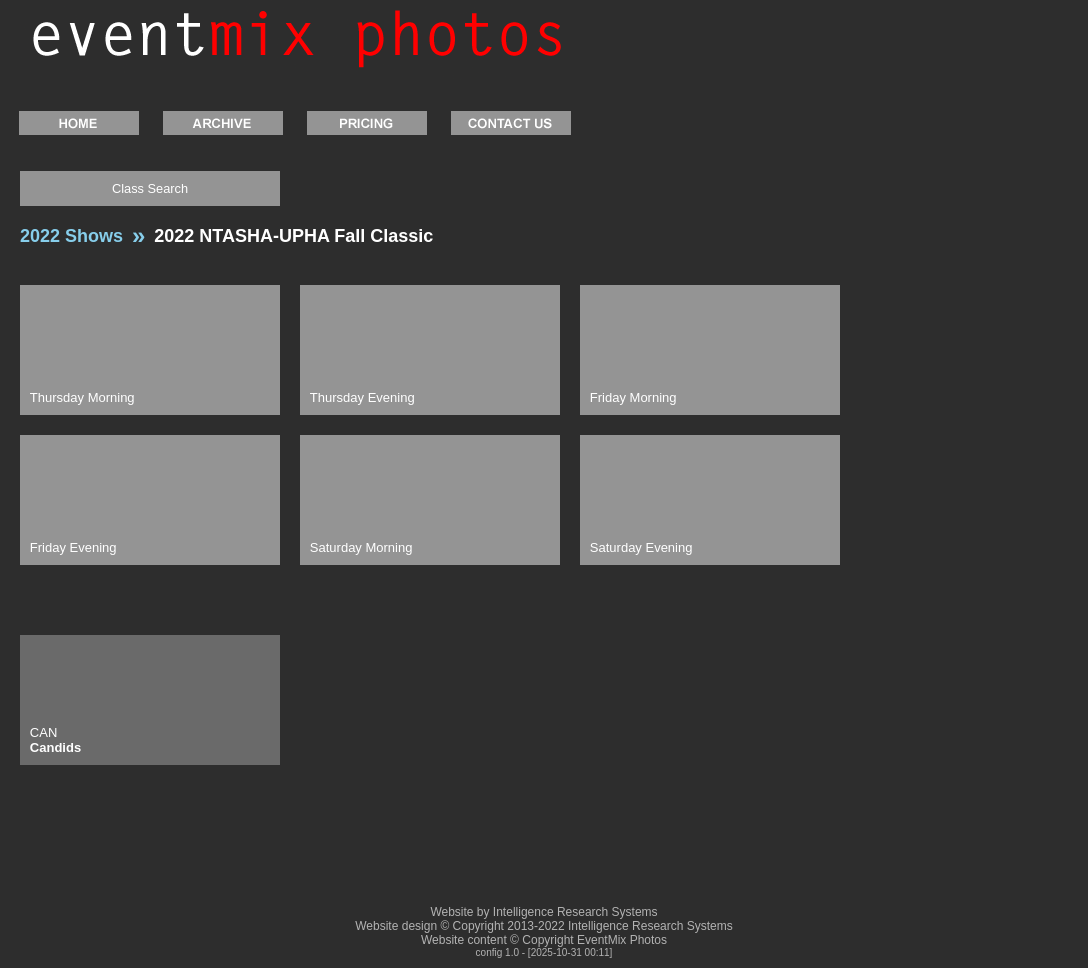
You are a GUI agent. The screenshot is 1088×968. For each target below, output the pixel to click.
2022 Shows (71, 236)
